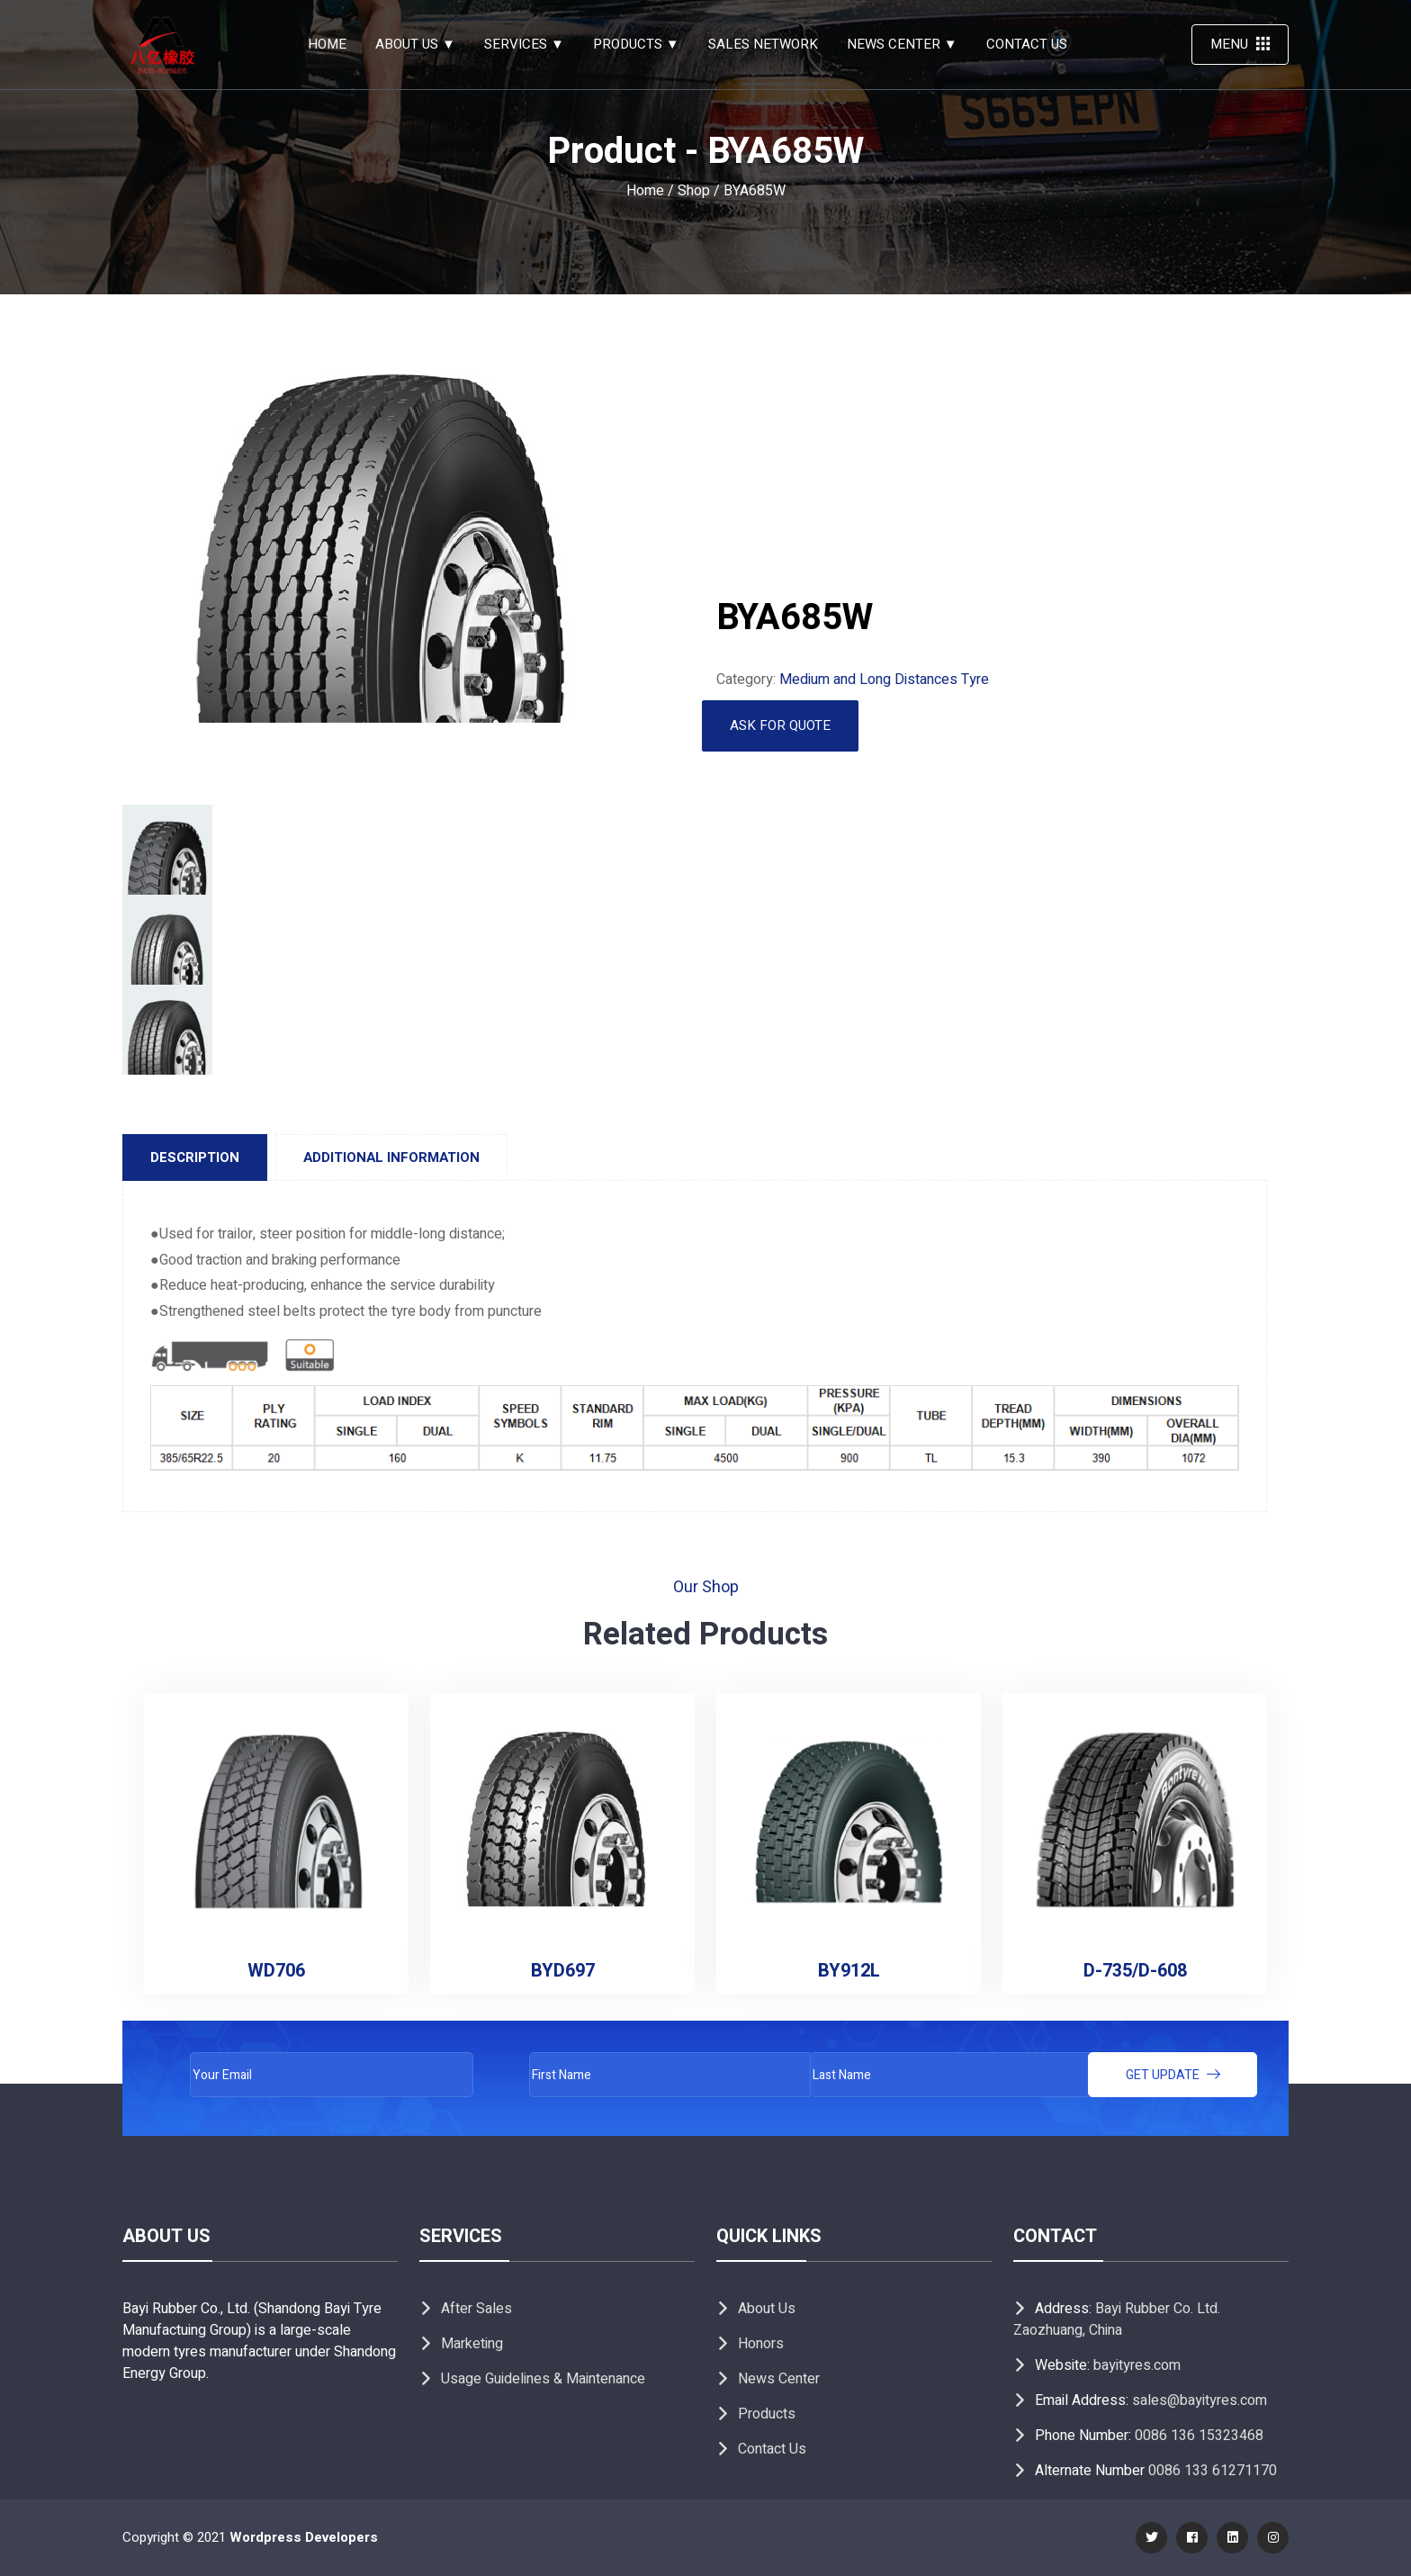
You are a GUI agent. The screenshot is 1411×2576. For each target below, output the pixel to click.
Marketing (472, 2344)
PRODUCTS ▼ (636, 44)
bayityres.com (1137, 2365)
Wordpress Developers (303, 2537)
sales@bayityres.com (1199, 2400)
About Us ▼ (415, 44)
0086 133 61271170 (1212, 2470)
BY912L (849, 1971)
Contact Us (1026, 44)
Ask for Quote (780, 725)
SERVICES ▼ (524, 44)
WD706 (276, 1971)
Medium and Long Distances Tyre (884, 679)
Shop (694, 191)
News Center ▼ (902, 44)
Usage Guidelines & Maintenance (543, 2379)
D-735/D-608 (1135, 1971)
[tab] (194, 1157)
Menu (1240, 44)
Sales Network (763, 44)
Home (327, 44)
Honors (761, 2344)
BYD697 (563, 1971)
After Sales (476, 2308)
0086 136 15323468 (1199, 2435)
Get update (1173, 2075)
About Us (766, 2308)
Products (766, 2414)
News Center (779, 2379)
